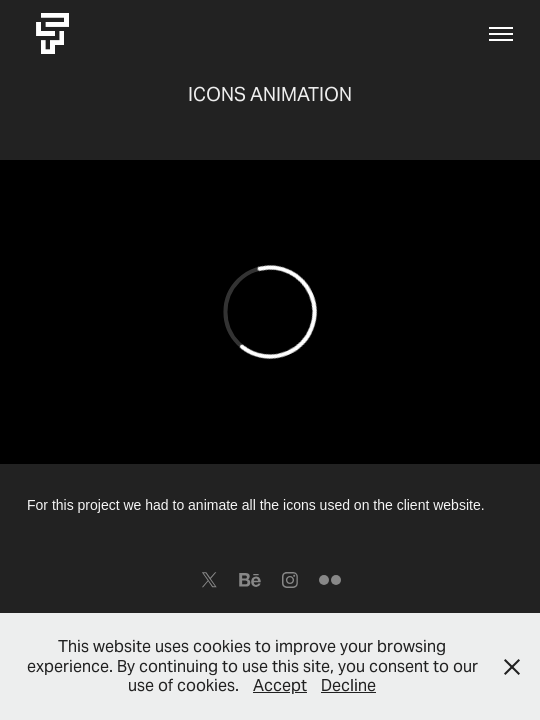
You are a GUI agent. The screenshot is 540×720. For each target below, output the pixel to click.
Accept (280, 685)
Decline (348, 685)
